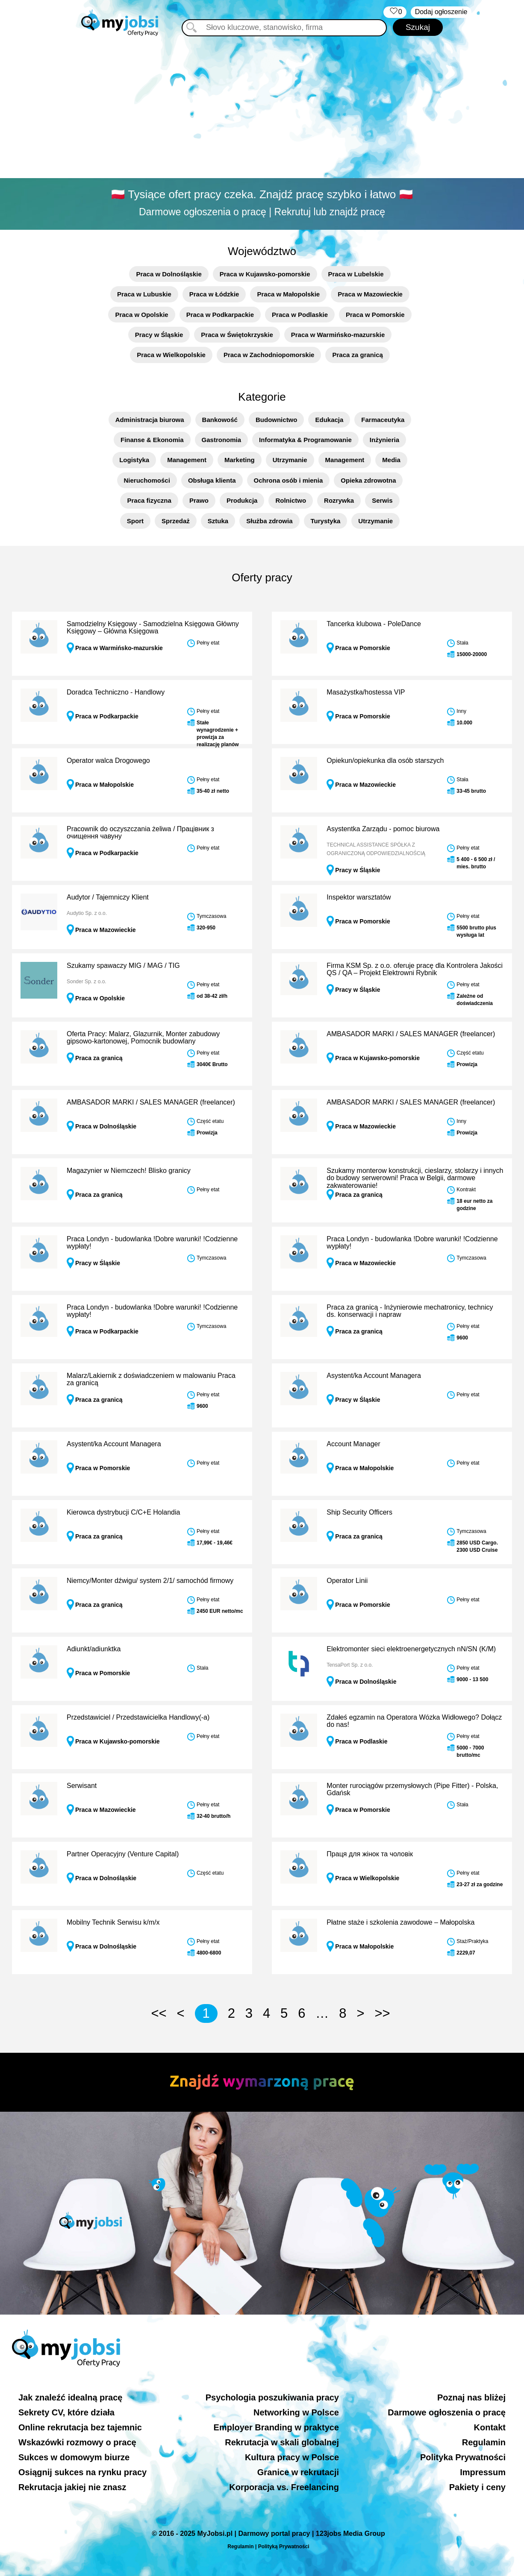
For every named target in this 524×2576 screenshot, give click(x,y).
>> (382, 2013)
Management (186, 459)
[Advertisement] (262, 109)
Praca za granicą (357, 354)
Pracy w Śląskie (159, 334)
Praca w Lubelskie (356, 274)
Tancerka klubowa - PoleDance (374, 623)
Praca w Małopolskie (288, 294)
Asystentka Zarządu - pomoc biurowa (383, 828)
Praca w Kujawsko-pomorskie (265, 274)
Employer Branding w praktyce (276, 2427)
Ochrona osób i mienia (288, 480)
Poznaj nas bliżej (471, 2397)
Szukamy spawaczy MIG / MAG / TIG (123, 965)
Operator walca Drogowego (108, 760)
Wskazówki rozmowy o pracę (77, 2442)
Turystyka (326, 521)
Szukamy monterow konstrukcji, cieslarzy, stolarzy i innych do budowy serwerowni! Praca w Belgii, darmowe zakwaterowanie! (415, 1178)
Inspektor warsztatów (359, 897)
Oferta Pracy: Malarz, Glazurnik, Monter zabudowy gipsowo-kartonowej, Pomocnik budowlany (143, 1037)
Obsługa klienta (212, 480)
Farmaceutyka (382, 419)
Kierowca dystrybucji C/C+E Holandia (123, 1512)
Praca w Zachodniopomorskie (269, 354)
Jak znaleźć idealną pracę (70, 2397)
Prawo (199, 500)
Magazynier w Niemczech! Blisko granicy (129, 1170)
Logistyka (134, 459)
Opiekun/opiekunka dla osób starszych (385, 760)
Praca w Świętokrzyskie (237, 334)
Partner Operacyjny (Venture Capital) (123, 1854)
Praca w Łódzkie (214, 294)
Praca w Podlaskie (300, 314)
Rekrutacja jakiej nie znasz (72, 2487)
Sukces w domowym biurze (74, 2457)
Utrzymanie (290, 459)
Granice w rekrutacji (298, 2472)
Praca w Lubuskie (144, 294)
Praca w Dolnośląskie (168, 274)
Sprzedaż (176, 521)
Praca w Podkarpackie (220, 314)
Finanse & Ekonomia (152, 439)
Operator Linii (347, 1580)
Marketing (239, 459)
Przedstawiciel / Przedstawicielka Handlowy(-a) (138, 1717)
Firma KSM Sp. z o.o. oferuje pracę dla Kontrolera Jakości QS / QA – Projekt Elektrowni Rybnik (415, 969)
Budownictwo (276, 419)
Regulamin (484, 2442)
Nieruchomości (147, 480)
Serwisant (82, 1785)
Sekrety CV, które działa (66, 2412)
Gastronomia (221, 439)
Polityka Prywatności (463, 2457)
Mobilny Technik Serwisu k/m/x (113, 1922)
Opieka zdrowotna (368, 480)
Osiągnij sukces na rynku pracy (82, 2472)
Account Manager (353, 1444)
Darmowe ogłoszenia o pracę (447, 2412)
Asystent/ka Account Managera (374, 1375)
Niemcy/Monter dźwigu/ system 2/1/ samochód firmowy (150, 1580)
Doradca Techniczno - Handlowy (116, 692)
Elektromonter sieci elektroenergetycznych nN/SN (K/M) (411, 1649)
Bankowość (220, 419)
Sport (135, 521)
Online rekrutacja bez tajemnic (80, 2427)
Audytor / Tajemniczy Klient (108, 897)
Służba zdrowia (269, 521)
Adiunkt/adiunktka (94, 1649)
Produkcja (242, 500)
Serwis (382, 500)
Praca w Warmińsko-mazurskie (338, 334)
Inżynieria (384, 439)
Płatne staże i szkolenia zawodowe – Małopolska (400, 1922)
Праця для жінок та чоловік (370, 1854)
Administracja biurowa (149, 419)
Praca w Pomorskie (375, 314)
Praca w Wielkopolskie (171, 354)
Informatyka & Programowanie (305, 439)
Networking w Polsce (296, 2412)
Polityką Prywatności (283, 2547)
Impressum (483, 2472)
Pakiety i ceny (477, 2487)
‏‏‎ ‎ (395, 12)
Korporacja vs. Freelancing (284, 2487)
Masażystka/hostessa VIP (366, 692)
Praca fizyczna (149, 500)
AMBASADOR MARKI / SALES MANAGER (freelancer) (411, 1033)
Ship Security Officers (359, 1512)
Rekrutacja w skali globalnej (282, 2442)
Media (391, 459)
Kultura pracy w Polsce (292, 2457)
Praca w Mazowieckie (370, 294)
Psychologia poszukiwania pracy (272, 2397)
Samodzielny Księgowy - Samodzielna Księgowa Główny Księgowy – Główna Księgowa (153, 627)
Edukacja (329, 419)
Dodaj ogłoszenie (441, 11)
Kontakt (490, 2427)
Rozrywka (339, 500)
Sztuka (218, 521)
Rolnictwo (290, 500)
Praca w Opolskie (141, 314)
